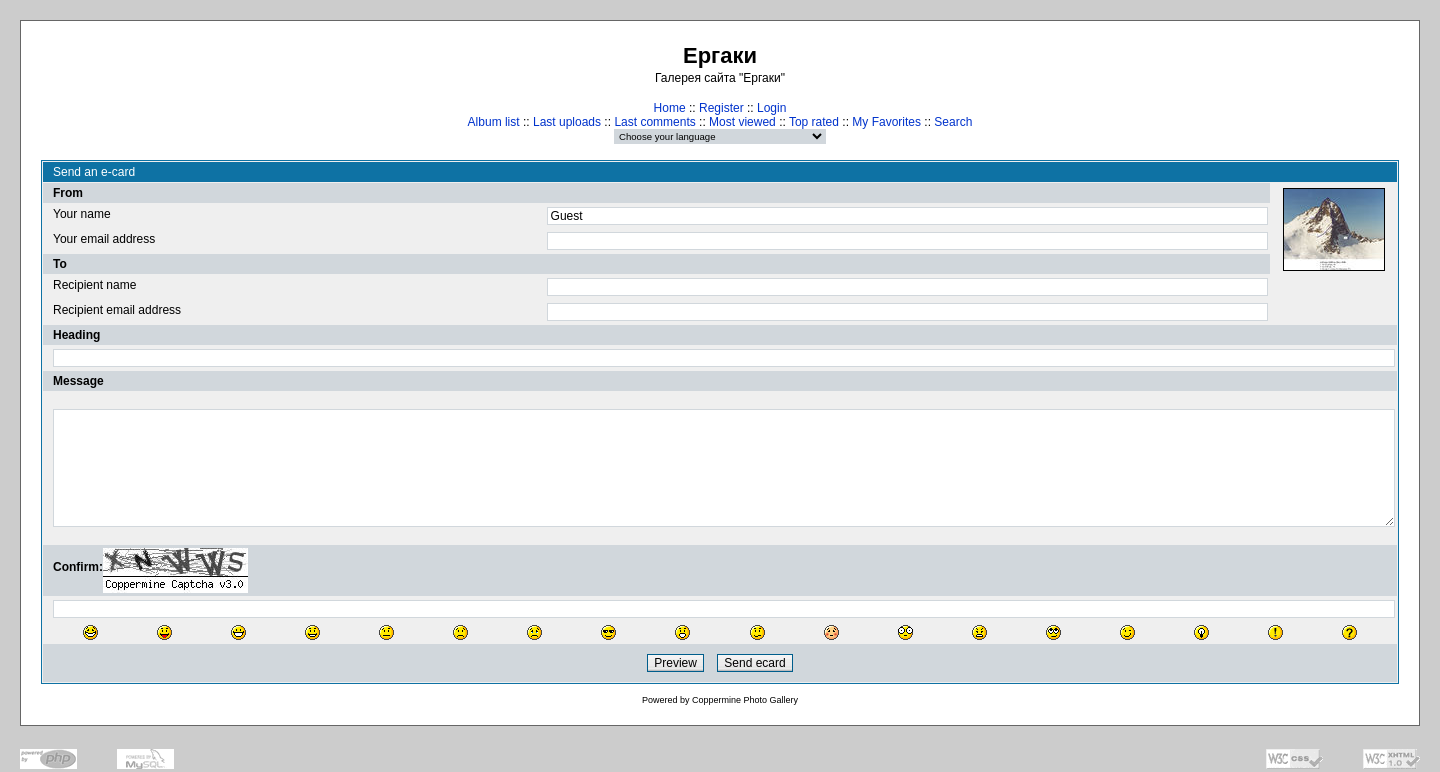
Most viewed (742, 122)
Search (953, 122)
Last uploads (567, 122)
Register (721, 108)
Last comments (654, 122)
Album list (494, 122)
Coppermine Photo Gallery (745, 700)
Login (771, 108)
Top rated (814, 122)
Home (670, 108)
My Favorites (886, 122)
